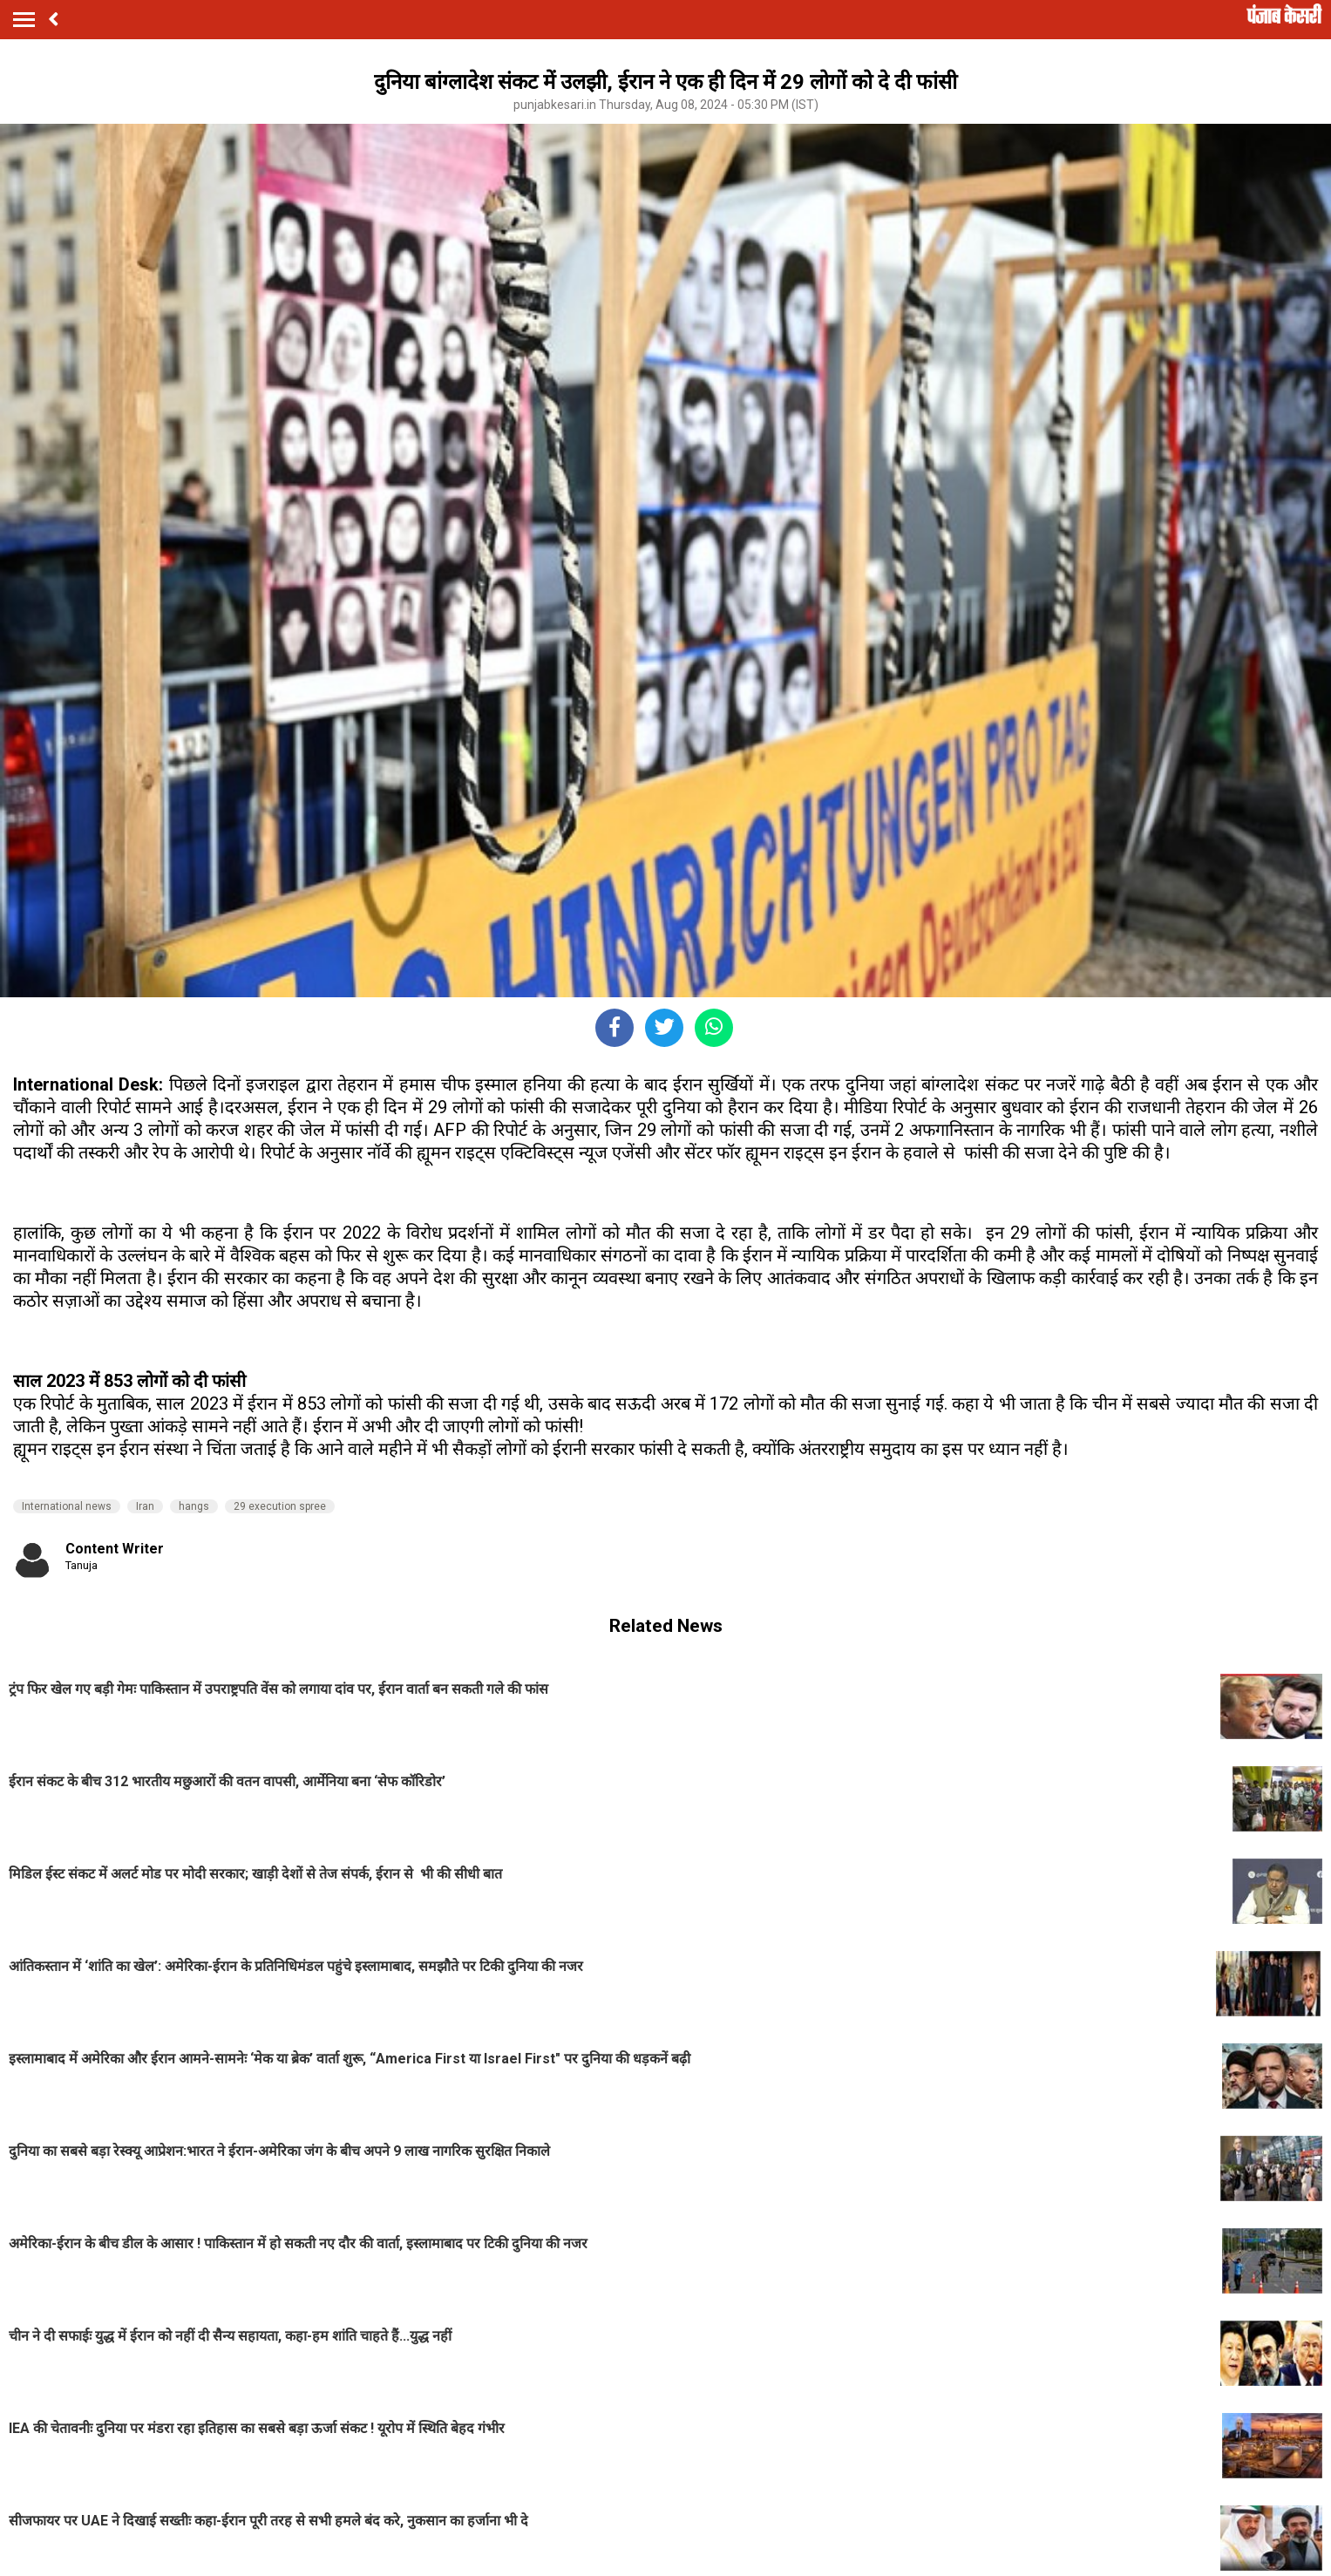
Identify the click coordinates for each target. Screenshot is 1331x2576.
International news (67, 1506)
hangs (194, 1506)
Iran (145, 1506)
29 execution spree (280, 1506)
